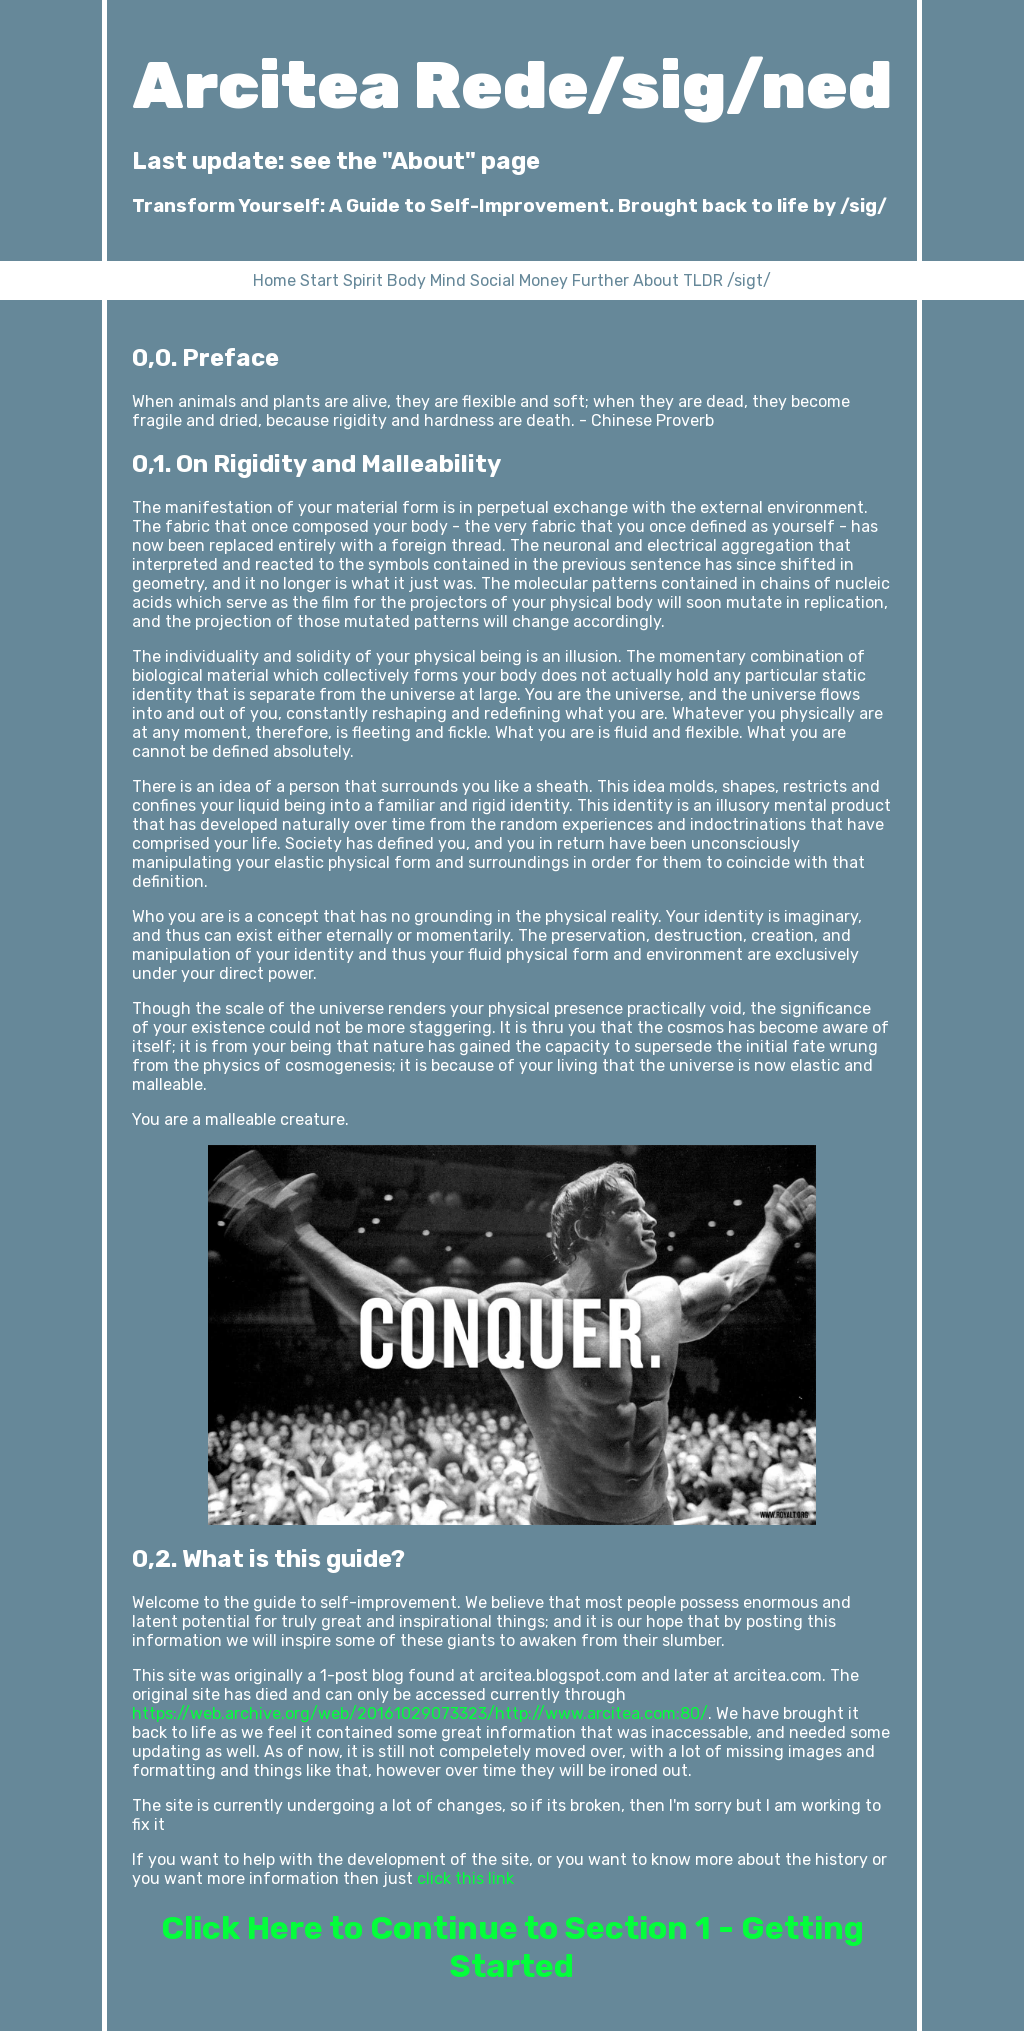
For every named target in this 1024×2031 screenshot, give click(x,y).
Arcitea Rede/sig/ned (512, 85)
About (656, 280)
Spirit (363, 280)
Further (600, 280)
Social (492, 280)
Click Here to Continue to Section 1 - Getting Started (512, 1947)
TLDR (703, 280)
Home (274, 280)
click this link (465, 1878)
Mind (448, 280)
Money (543, 280)
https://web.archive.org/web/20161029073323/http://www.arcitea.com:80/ (420, 1713)
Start (319, 280)
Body (406, 280)
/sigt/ (749, 280)
